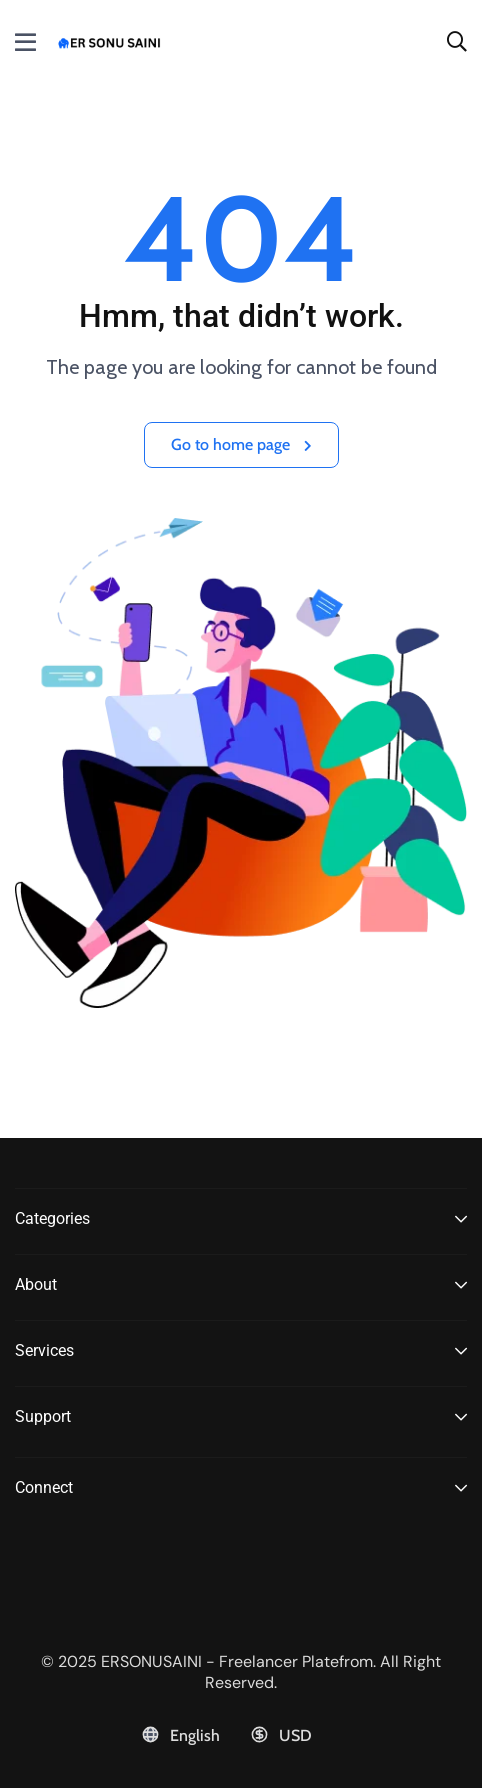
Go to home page (241, 444)
